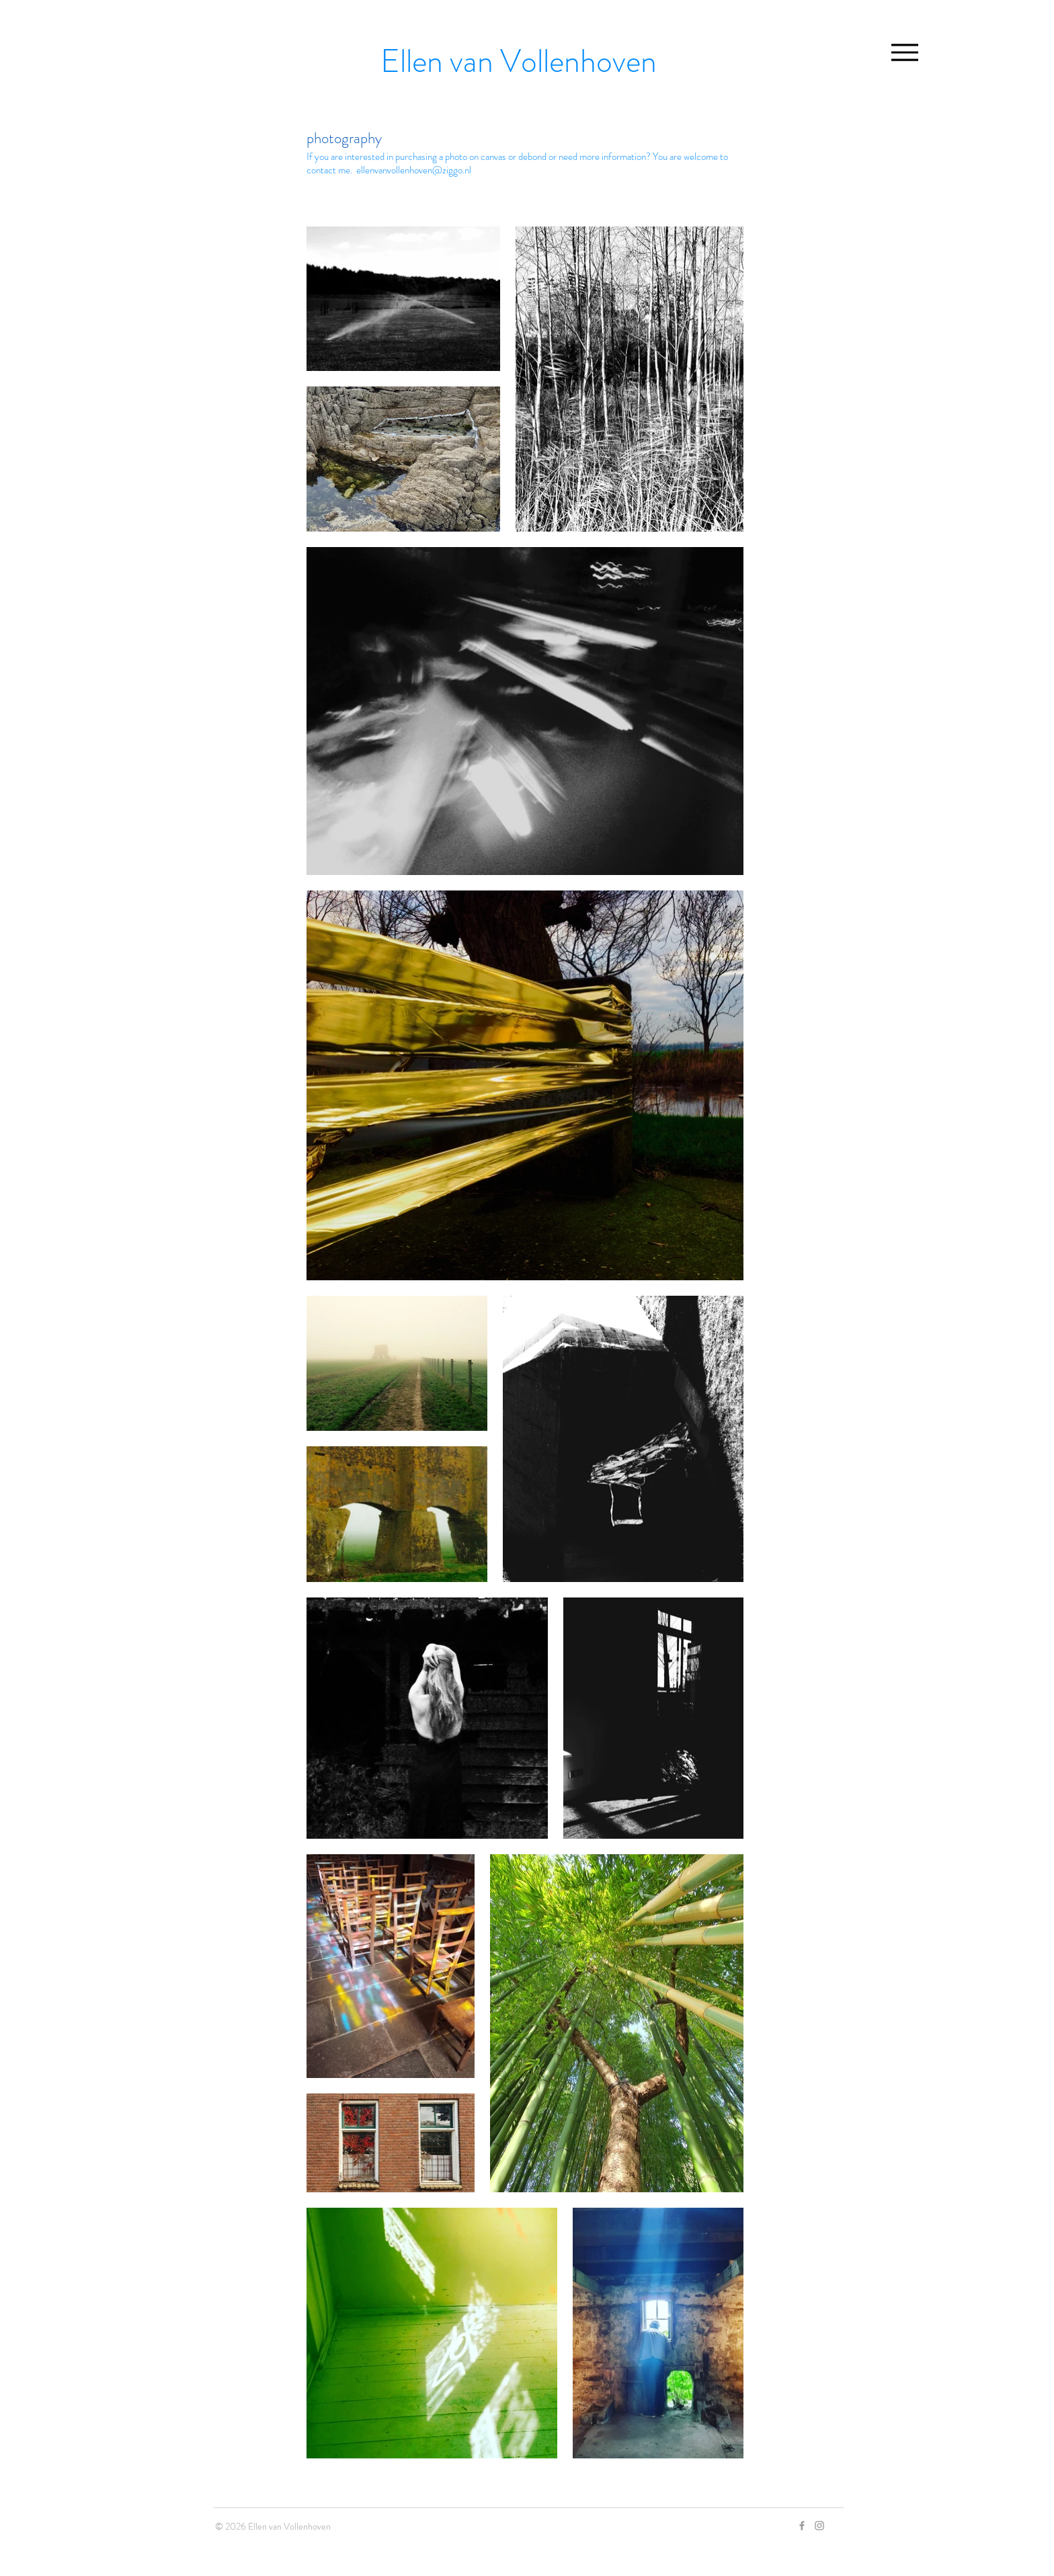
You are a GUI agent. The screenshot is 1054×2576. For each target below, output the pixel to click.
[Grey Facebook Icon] (802, 2526)
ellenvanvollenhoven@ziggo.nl (413, 170)
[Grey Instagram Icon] (819, 2526)
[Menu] (904, 52)
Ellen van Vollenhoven (518, 61)
